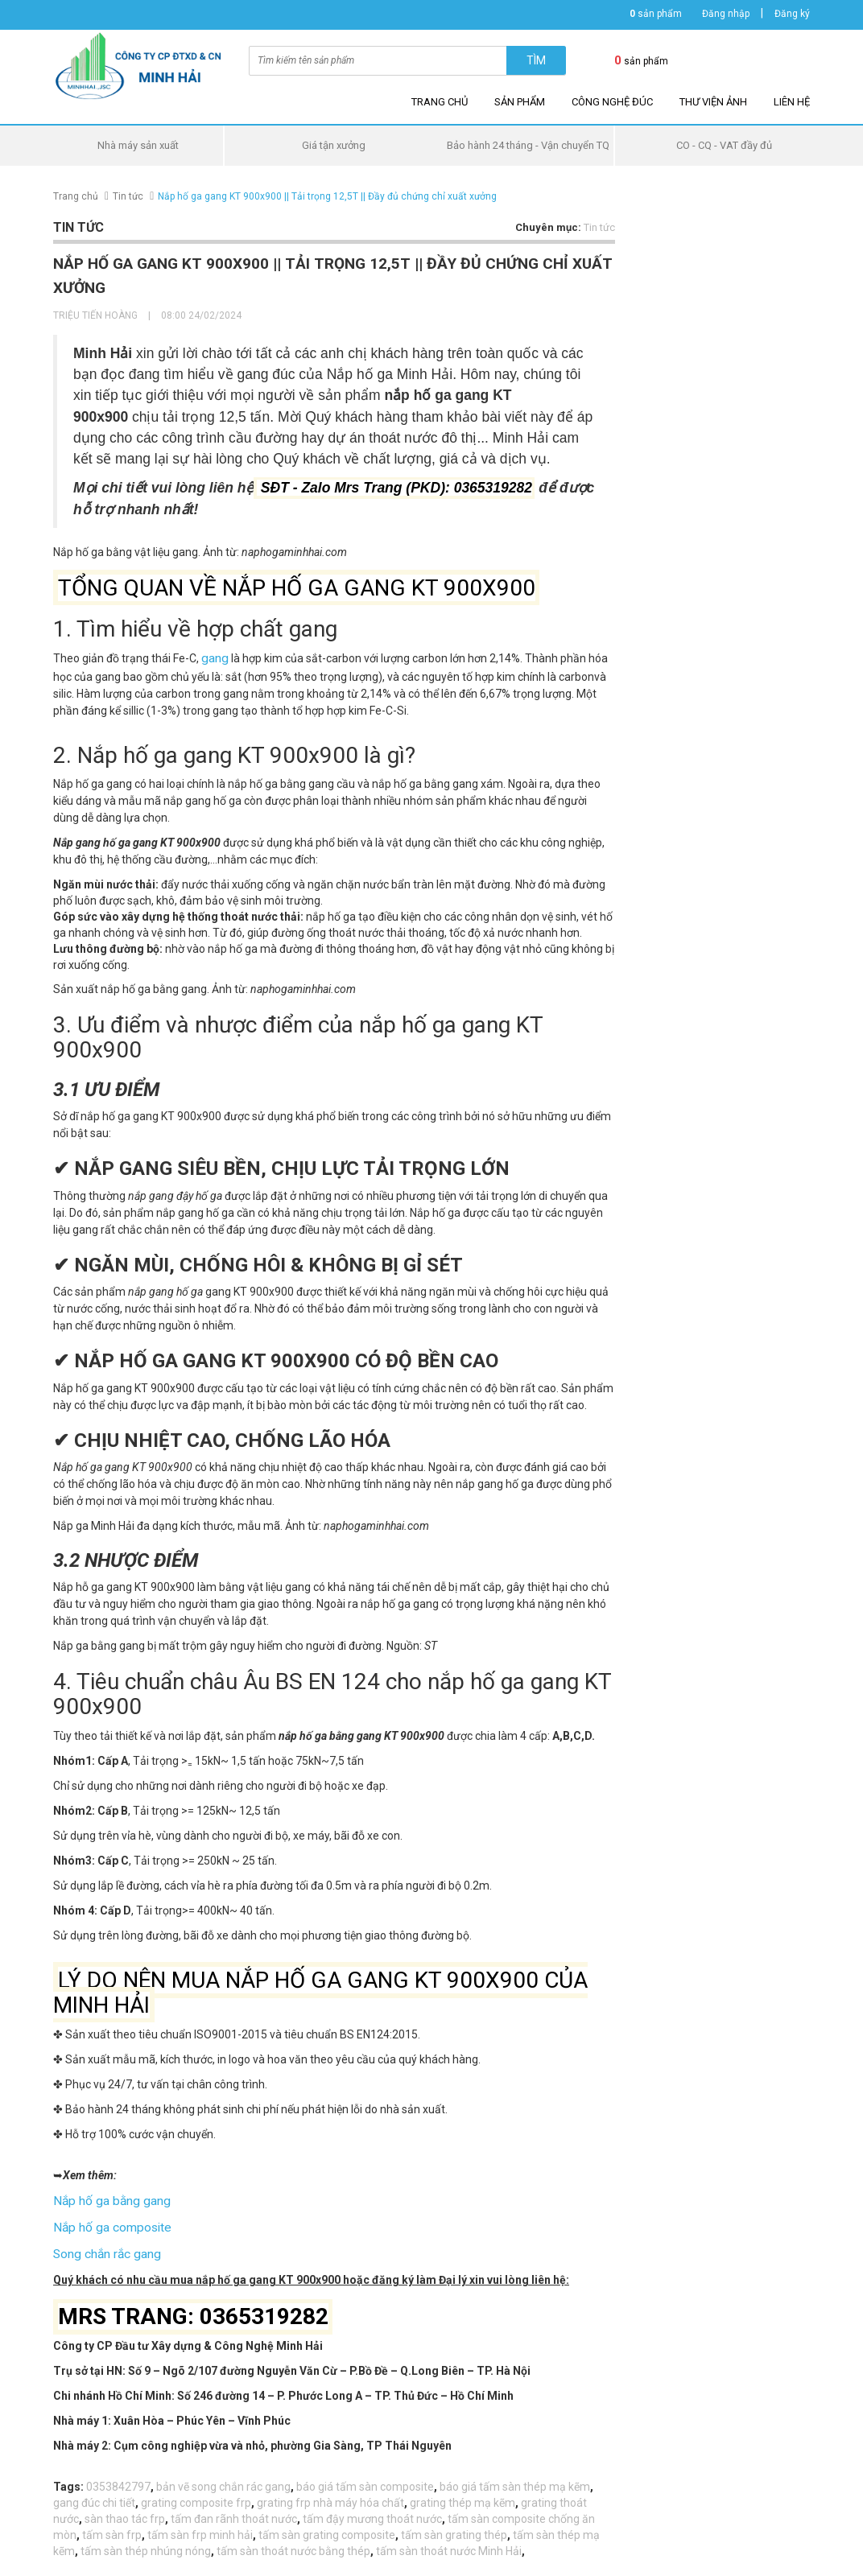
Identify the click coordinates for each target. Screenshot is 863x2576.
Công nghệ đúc (612, 102)
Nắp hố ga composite (106, 2222)
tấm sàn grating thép (454, 2527)
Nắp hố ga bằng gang (106, 2197)
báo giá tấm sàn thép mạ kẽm (515, 2479)
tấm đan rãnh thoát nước (234, 2511)
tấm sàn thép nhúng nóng (146, 2543)
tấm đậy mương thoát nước (372, 2511)
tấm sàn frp (112, 2527)
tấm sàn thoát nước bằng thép (293, 2543)
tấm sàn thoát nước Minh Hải (449, 2543)
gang (214, 657)
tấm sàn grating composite (326, 2527)
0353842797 (118, 2479)
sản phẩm (656, 13)
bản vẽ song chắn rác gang (223, 2479)
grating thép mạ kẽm (462, 2495)
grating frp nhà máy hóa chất (330, 2495)
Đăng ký (792, 13)
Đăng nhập (725, 13)
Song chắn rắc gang (103, 2247)
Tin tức (128, 196)
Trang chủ (439, 102)
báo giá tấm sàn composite (365, 2479)
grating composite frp (196, 2495)
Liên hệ (792, 102)
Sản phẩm (519, 102)
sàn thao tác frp (125, 2511)
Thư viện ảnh (713, 102)
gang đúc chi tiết (94, 2495)
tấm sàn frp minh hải (200, 2527)
